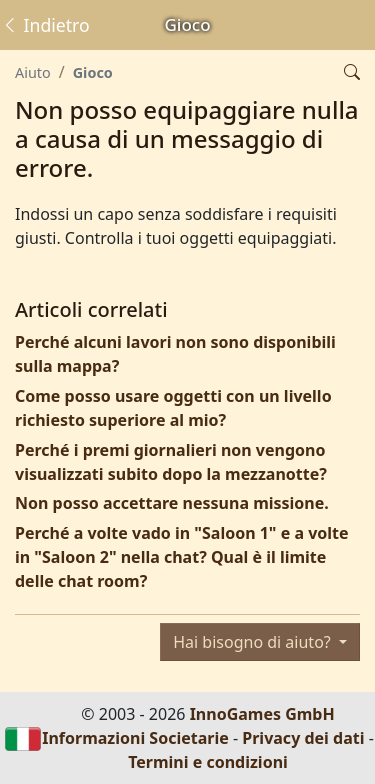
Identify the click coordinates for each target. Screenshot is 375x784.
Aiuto (33, 72)
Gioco (93, 72)
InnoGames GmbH (262, 714)
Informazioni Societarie (135, 738)
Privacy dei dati (303, 738)
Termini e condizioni (208, 762)
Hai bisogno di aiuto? (254, 642)
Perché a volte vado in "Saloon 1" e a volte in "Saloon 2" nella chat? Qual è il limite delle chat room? (182, 557)
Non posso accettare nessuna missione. (172, 503)
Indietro (45, 25)
